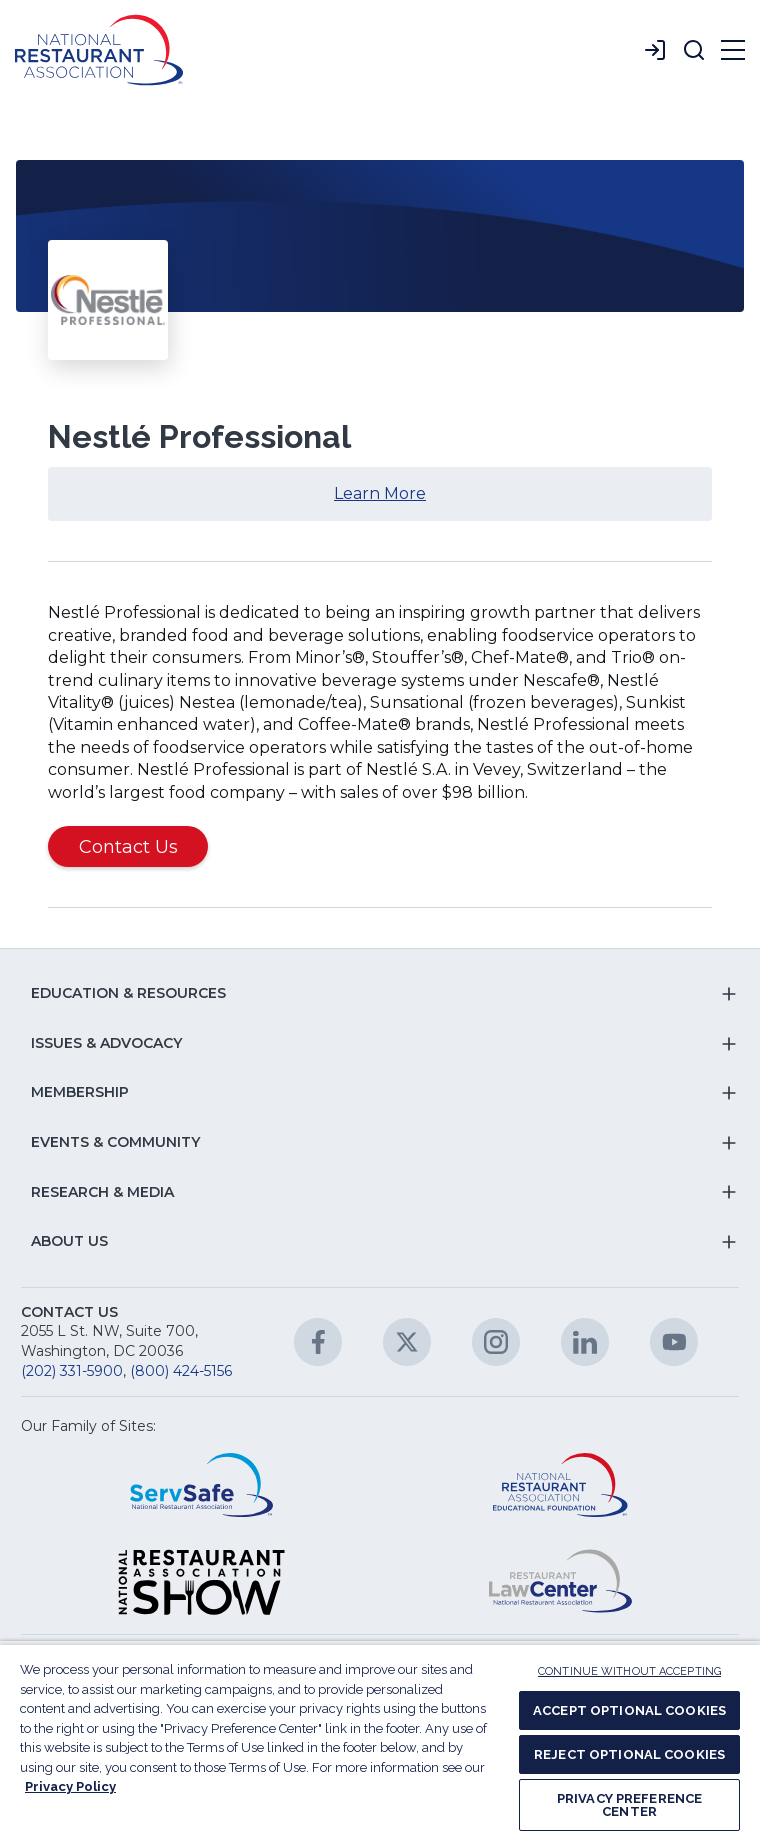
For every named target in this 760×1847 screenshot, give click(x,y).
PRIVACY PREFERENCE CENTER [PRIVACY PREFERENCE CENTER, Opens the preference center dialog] (629, 1805)
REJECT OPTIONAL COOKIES (629, 1754)
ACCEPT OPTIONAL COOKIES (629, 1710)
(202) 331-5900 (72, 1371)
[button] (694, 50)
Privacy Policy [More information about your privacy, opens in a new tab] (70, 1786)
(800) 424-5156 (181, 1371)
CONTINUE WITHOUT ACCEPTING (629, 1671)
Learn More (414, 501)
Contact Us (128, 847)
